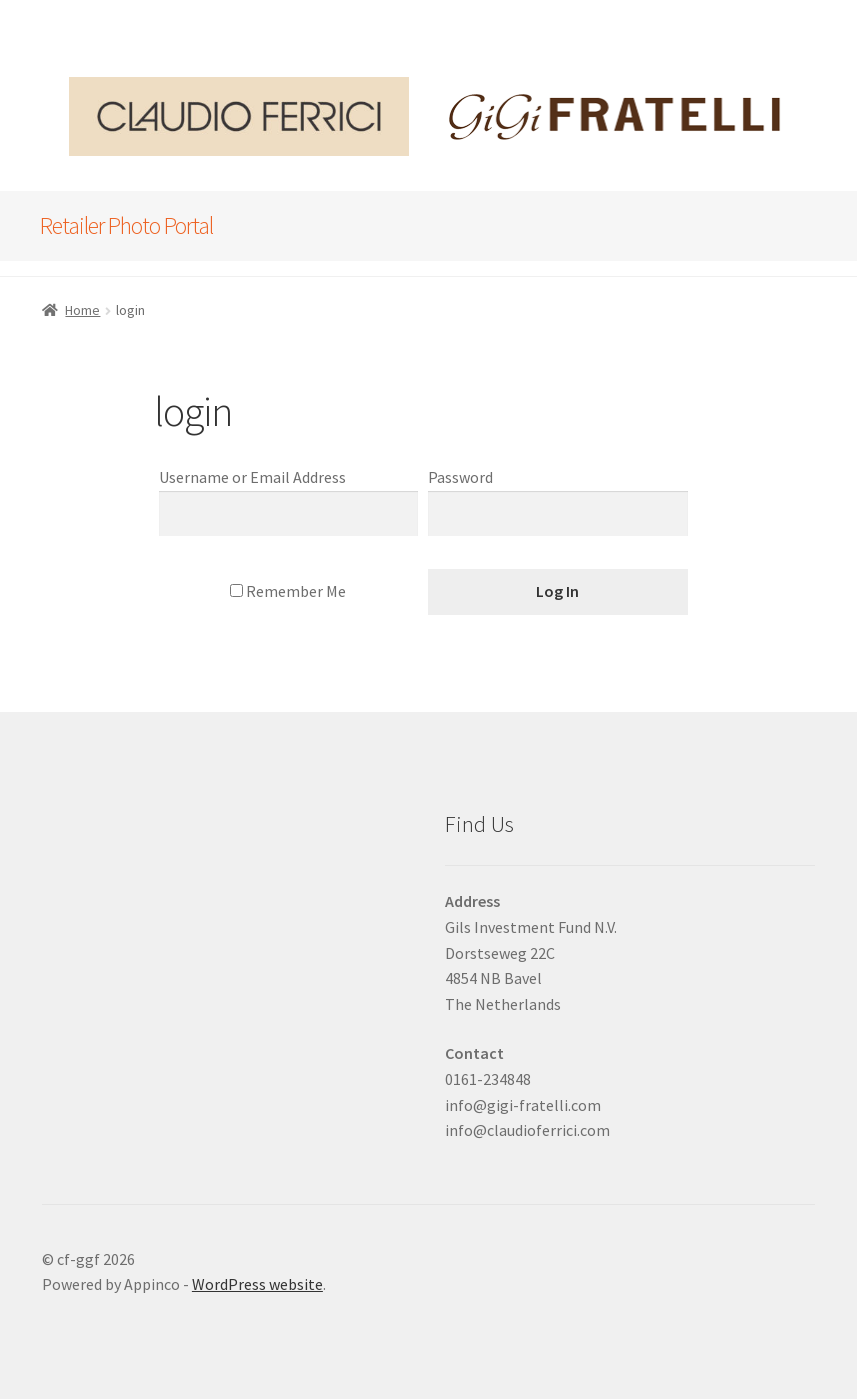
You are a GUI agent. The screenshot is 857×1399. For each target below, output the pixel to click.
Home (82, 310)
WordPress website (257, 1284)
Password (460, 477)
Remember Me (288, 591)
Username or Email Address (252, 477)
